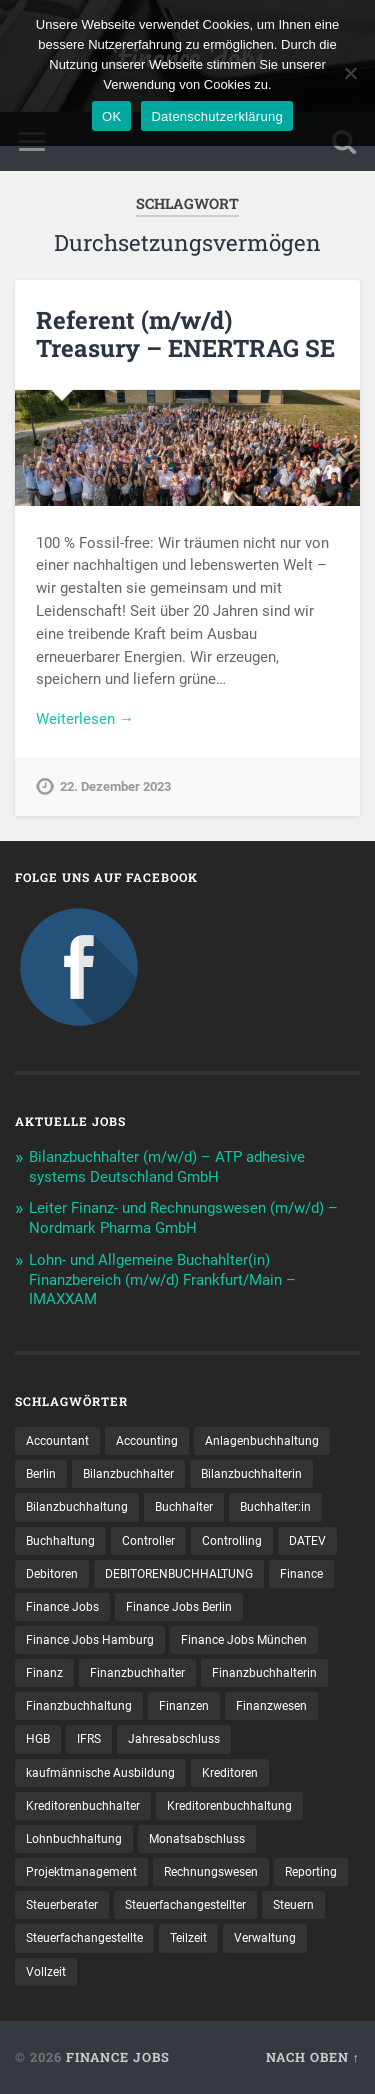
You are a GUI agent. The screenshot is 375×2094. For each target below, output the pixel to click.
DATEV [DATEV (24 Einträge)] (307, 1541)
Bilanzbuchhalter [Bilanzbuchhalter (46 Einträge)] (128, 1474)
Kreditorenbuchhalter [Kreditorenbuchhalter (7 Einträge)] (83, 1806)
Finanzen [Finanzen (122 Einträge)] (184, 1706)
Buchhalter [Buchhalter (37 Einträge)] (184, 1507)
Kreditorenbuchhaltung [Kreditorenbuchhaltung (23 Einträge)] (229, 1806)
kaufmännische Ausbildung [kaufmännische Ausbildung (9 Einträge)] (100, 1773)
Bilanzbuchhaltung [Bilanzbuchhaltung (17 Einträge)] (77, 1507)
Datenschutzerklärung (216, 116)
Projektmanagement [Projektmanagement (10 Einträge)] (81, 1872)
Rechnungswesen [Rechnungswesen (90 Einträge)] (211, 1872)
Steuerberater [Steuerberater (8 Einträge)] (62, 1905)
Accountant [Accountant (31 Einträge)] (57, 1441)
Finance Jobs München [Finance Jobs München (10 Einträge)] (244, 1640)
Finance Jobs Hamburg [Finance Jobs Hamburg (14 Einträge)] (90, 1640)
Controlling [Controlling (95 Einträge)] (232, 1541)
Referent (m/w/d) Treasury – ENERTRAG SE (185, 334)
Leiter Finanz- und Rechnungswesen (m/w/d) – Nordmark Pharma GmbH (183, 1218)
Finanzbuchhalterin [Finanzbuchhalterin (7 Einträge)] (264, 1673)
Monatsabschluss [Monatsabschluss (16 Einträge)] (197, 1839)
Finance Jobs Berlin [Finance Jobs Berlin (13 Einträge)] (179, 1607)
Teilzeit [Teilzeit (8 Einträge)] (188, 1938)
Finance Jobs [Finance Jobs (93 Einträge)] (62, 1607)
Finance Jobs (118, 2057)
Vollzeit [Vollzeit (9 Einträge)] (46, 1972)
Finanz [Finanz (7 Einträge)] (44, 1673)
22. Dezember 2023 (115, 786)
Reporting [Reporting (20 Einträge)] (311, 1872)
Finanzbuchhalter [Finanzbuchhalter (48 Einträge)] (137, 1673)
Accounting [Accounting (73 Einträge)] (147, 1441)
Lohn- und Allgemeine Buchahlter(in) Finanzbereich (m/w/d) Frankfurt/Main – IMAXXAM (162, 1280)
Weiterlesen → (85, 719)
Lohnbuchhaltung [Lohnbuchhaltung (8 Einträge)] (74, 1839)
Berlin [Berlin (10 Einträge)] (41, 1474)
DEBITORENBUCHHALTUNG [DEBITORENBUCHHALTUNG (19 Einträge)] (179, 1574)
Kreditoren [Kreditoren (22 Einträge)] (230, 1773)
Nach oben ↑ (313, 2057)
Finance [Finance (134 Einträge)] (301, 1574)
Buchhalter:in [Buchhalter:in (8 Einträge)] (275, 1507)
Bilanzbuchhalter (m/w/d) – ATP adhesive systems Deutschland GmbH (167, 1167)
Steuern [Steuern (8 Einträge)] (293, 1905)
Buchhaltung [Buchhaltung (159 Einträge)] (60, 1541)
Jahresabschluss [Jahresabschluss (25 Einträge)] (174, 1739)
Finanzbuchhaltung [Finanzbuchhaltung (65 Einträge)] (79, 1706)
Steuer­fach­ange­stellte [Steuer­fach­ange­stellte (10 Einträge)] (84, 1938)
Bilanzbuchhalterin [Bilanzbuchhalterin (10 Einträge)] (251, 1474)
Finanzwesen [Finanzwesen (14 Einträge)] (271, 1706)
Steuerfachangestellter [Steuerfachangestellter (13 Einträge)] (185, 1905)
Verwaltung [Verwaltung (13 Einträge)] (265, 1938)
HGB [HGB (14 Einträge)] (38, 1739)
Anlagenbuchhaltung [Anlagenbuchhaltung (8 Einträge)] (262, 1441)
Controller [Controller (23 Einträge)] (148, 1541)
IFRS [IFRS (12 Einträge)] (89, 1739)
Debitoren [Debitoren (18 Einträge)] (52, 1574)
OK (111, 116)
